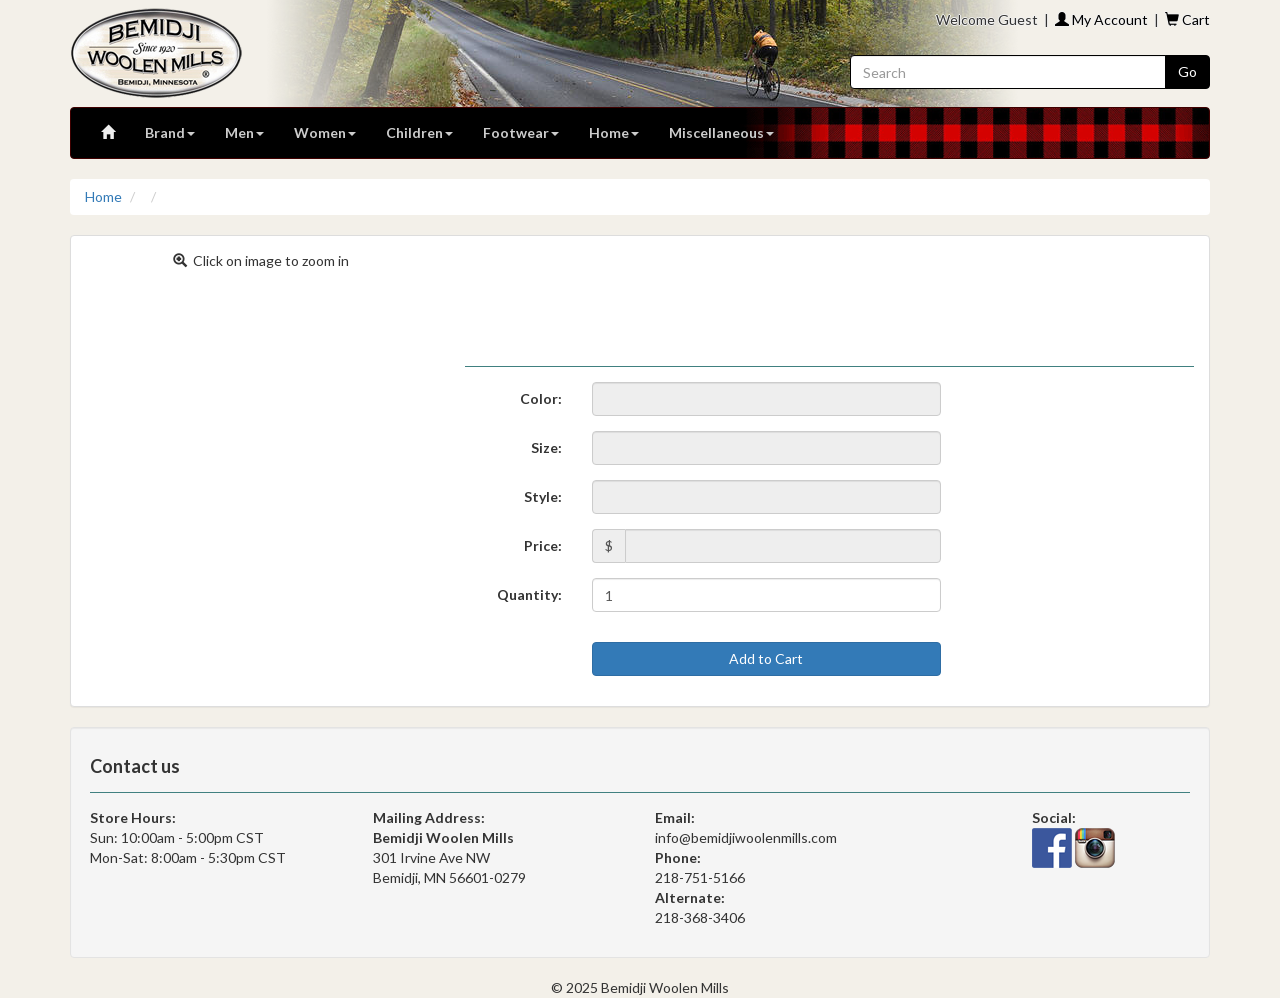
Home (614, 132)
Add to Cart (766, 658)
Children (419, 132)
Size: (546, 447)
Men (244, 132)
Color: (541, 398)
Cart (1187, 19)
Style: (543, 496)
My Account (1101, 19)
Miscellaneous (721, 132)
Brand (170, 132)
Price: (543, 545)
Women (325, 132)
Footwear (521, 132)
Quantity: (529, 594)
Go (1187, 71)
